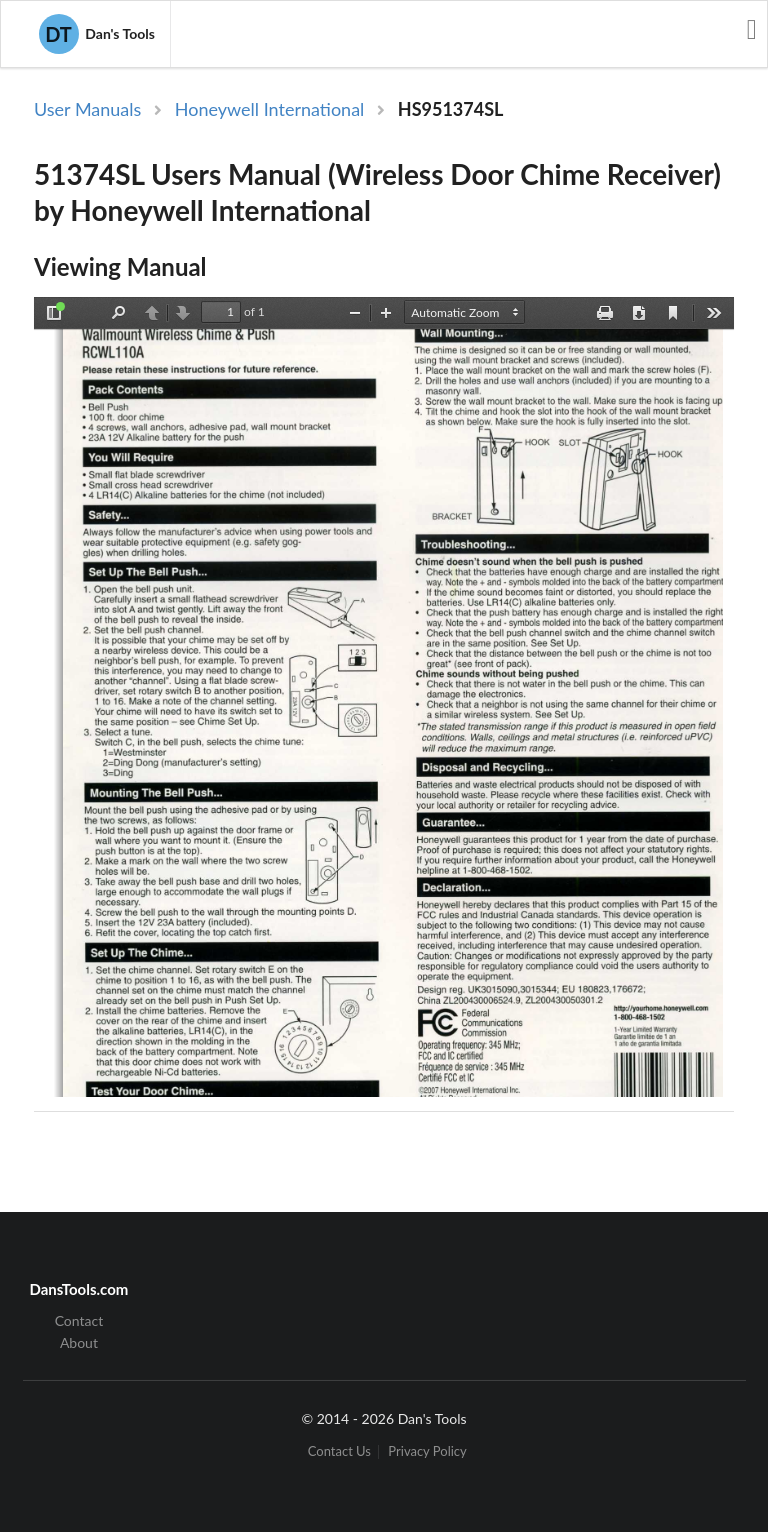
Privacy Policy (427, 1451)
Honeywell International (270, 109)
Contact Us (339, 1451)
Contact (79, 1321)
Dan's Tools (97, 34)
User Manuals (87, 109)
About (79, 1342)
